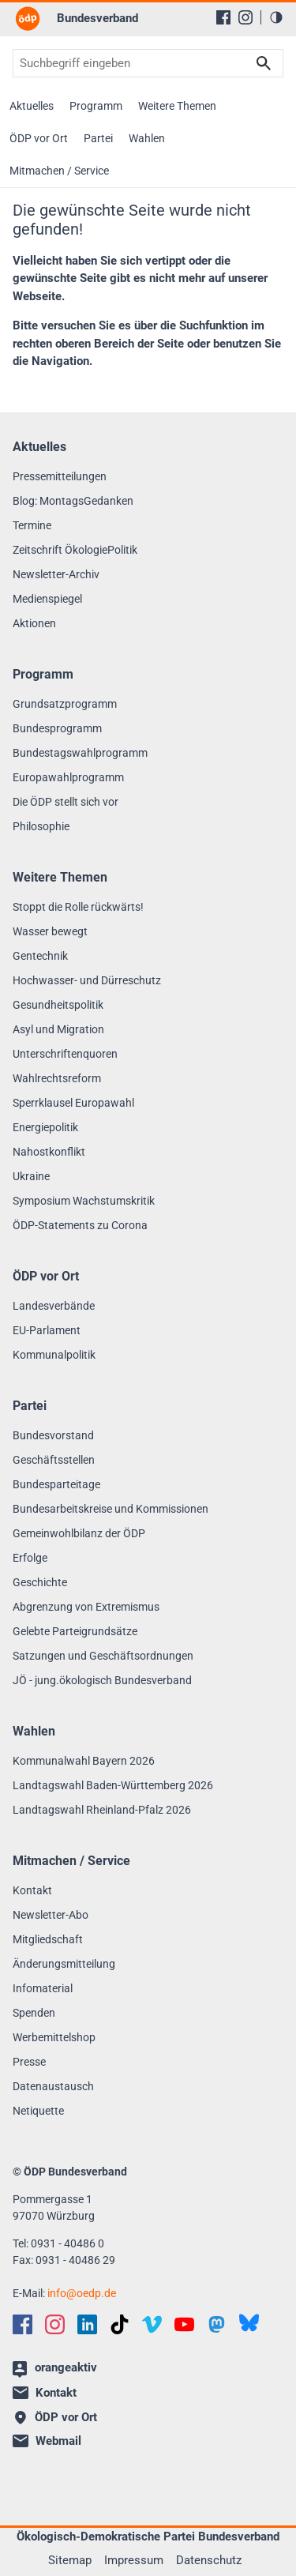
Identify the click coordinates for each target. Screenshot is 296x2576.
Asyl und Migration (58, 1029)
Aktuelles (31, 106)
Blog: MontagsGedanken (73, 501)
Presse (29, 2061)
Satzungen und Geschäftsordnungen (103, 1655)
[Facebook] (223, 17)
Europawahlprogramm (68, 777)
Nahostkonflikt (49, 1151)
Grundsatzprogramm (65, 704)
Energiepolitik (45, 1127)
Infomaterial (43, 1988)
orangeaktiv (55, 2369)
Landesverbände (54, 1305)
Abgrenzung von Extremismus (86, 1606)
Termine (32, 525)
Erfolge (30, 1557)
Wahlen (147, 138)
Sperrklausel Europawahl (73, 1102)
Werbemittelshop (54, 2037)
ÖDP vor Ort (38, 138)
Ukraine (31, 1176)
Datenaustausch (53, 2086)
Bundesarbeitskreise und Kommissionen (110, 1508)
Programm (95, 106)
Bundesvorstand (53, 1435)
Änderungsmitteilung (64, 1963)
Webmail (47, 2441)
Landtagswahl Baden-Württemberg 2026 (113, 1785)
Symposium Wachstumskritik (84, 1200)
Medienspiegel (47, 598)
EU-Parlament (47, 1330)
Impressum (133, 2560)
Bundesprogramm (57, 728)
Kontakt (32, 1890)
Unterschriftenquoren (65, 1053)
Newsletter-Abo (50, 1914)
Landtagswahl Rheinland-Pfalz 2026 (102, 1809)
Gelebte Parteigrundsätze (75, 1631)
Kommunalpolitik (54, 1354)
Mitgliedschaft (48, 1939)
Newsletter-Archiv (56, 574)
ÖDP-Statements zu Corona (80, 1225)
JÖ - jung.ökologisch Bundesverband (102, 1680)
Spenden (34, 2012)
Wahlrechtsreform (57, 1078)
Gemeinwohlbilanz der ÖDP (79, 1533)
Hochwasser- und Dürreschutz (87, 980)
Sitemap (70, 2560)
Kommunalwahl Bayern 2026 (84, 1760)
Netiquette (38, 2110)
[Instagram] (245, 17)
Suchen (263, 63)
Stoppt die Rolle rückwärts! (78, 907)
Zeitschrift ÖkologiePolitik (75, 549)
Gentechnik (40, 956)
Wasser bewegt (50, 931)
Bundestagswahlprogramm (80, 752)
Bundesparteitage (56, 1484)
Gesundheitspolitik (58, 1004)
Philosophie (41, 826)
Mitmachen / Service (59, 170)
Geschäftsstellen (54, 1459)
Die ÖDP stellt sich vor (65, 801)
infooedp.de (81, 2293)
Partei (98, 138)
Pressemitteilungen (60, 476)
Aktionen (34, 623)
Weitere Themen (177, 106)
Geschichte (40, 1582)
